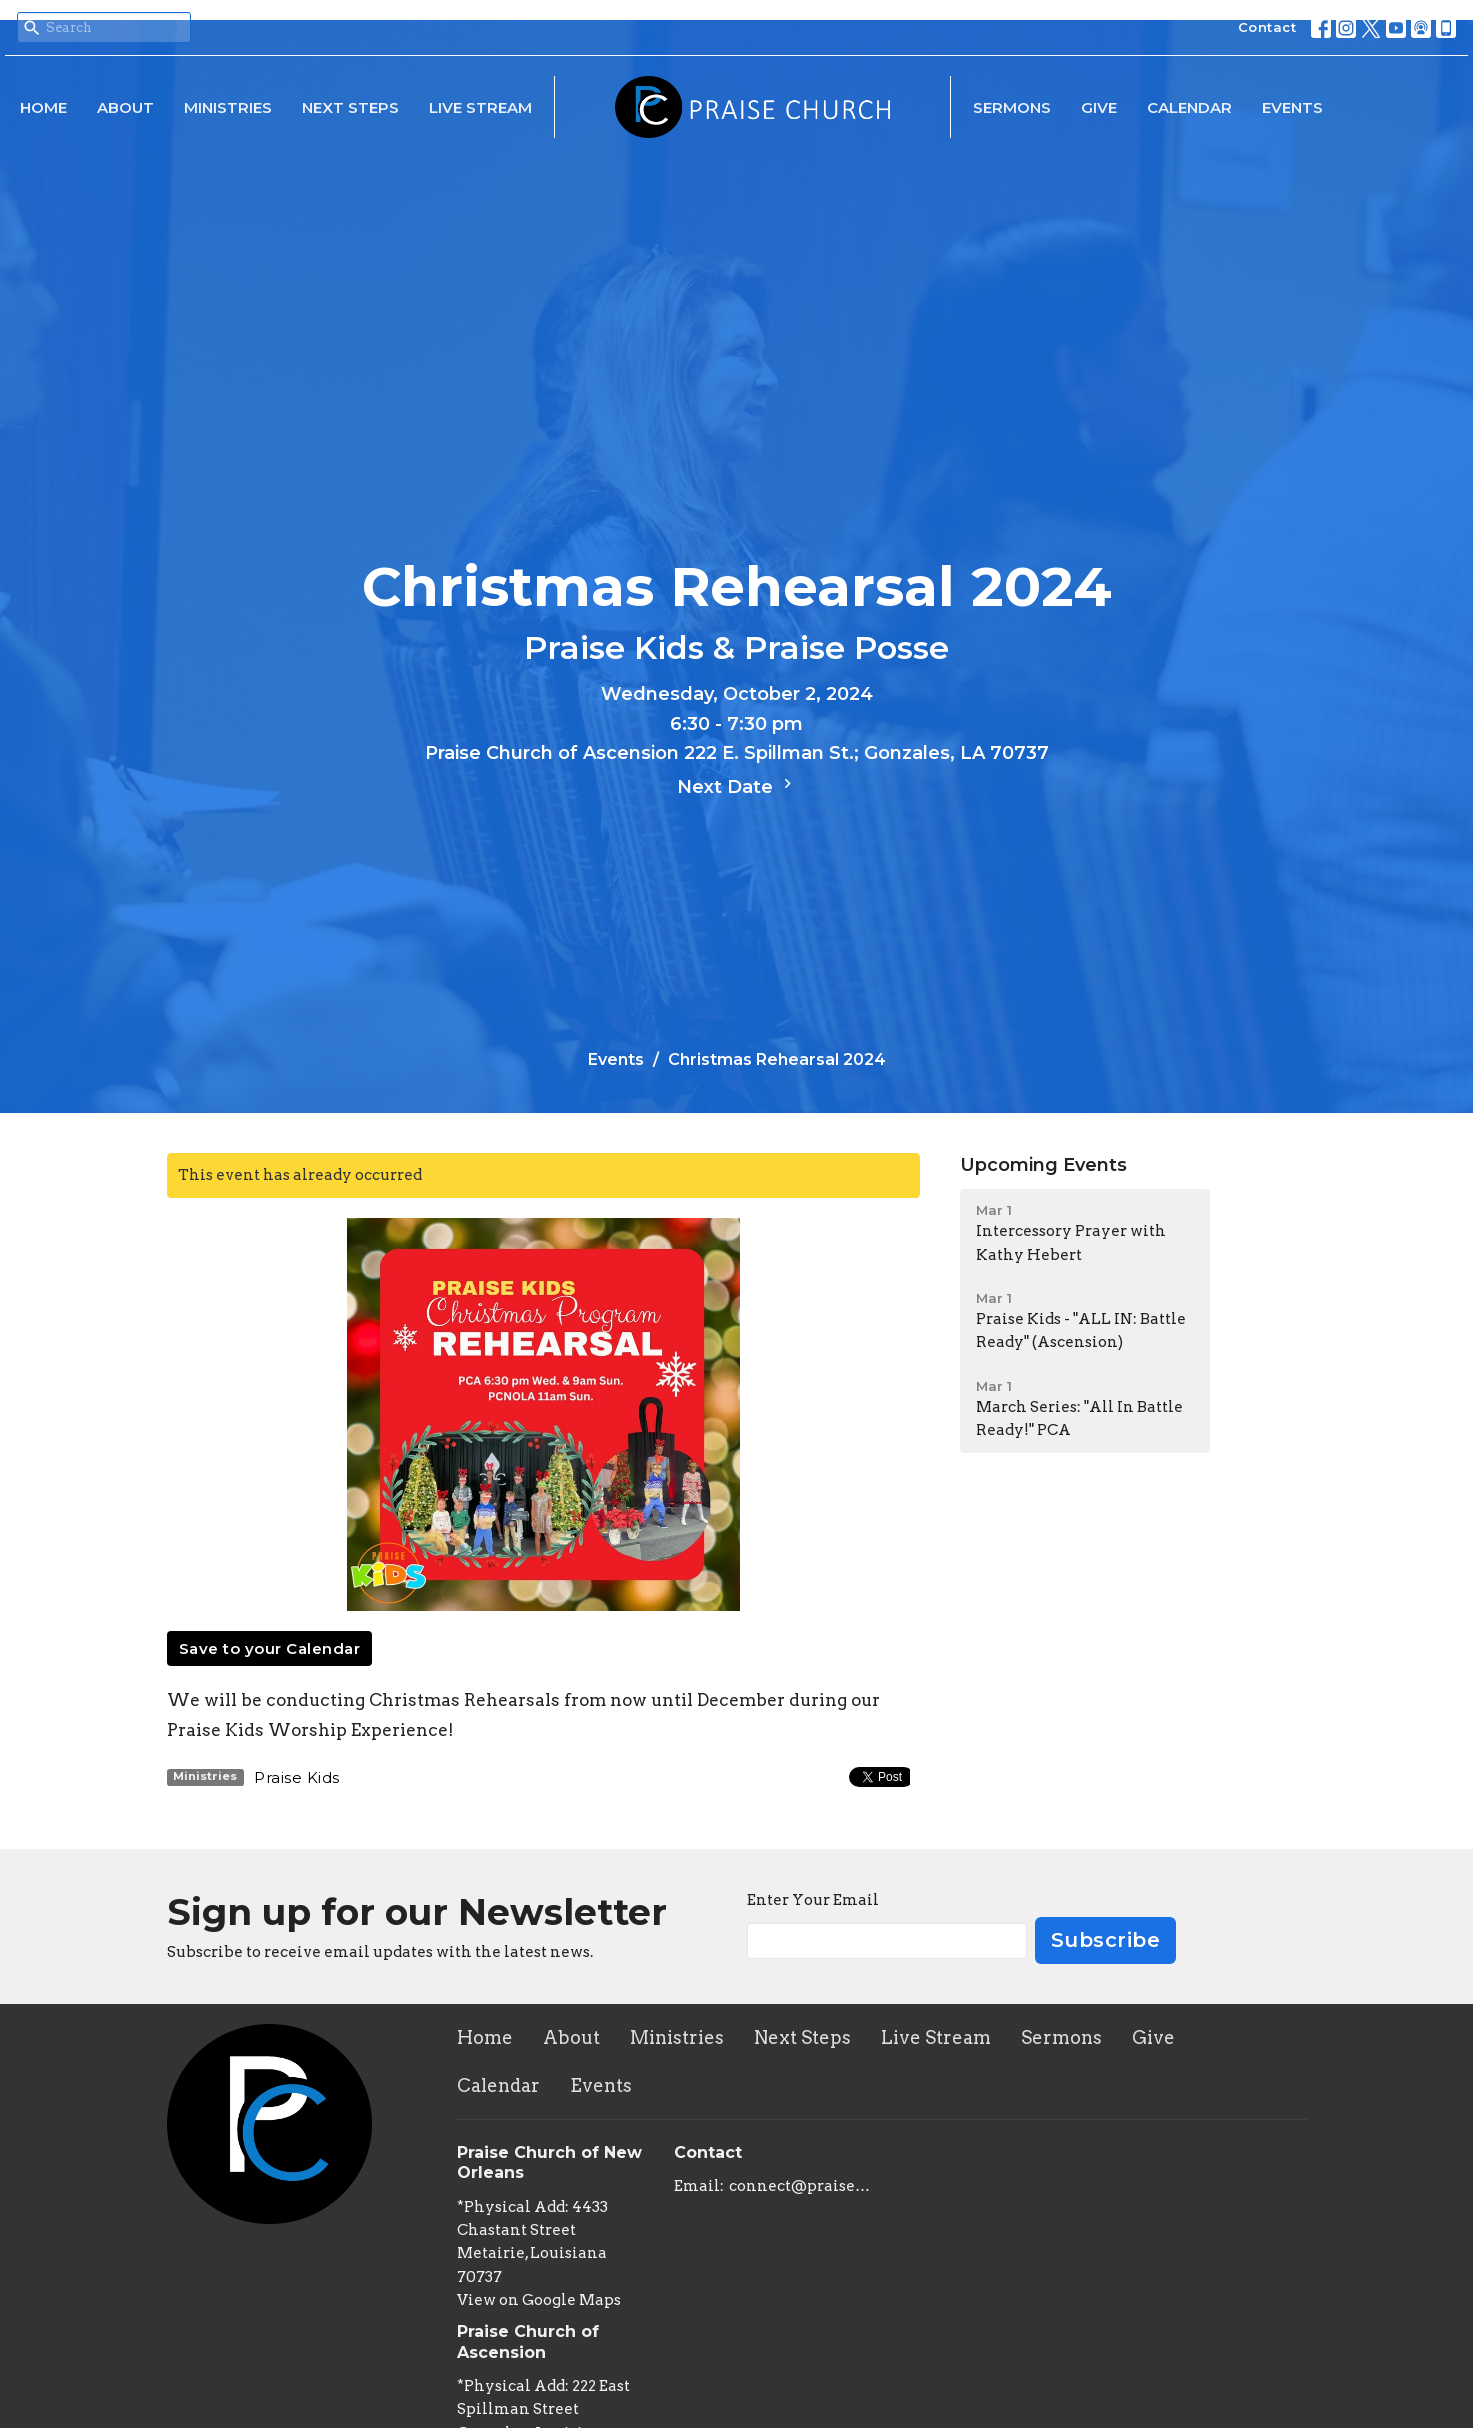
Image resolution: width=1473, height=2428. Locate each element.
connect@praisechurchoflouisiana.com (800, 2186)
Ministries (228, 107)
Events (1292, 107)
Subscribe (1106, 1940)
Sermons (1012, 107)
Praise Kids (297, 1777)
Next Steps (350, 107)
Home (43, 107)
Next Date (737, 786)
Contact (1267, 27)
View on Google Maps (539, 2300)
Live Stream (480, 107)
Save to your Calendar (270, 1648)
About (125, 107)
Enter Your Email (813, 1900)
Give (1099, 107)
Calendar (1189, 107)
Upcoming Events (1043, 1165)
